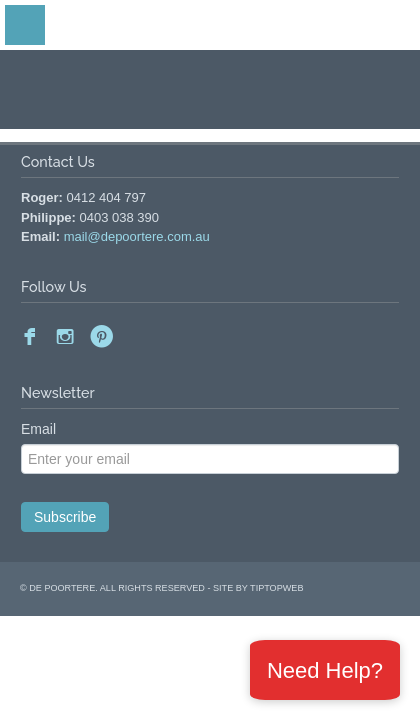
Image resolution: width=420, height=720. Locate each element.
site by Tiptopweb (258, 588)
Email (38, 429)
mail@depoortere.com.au (137, 236)
